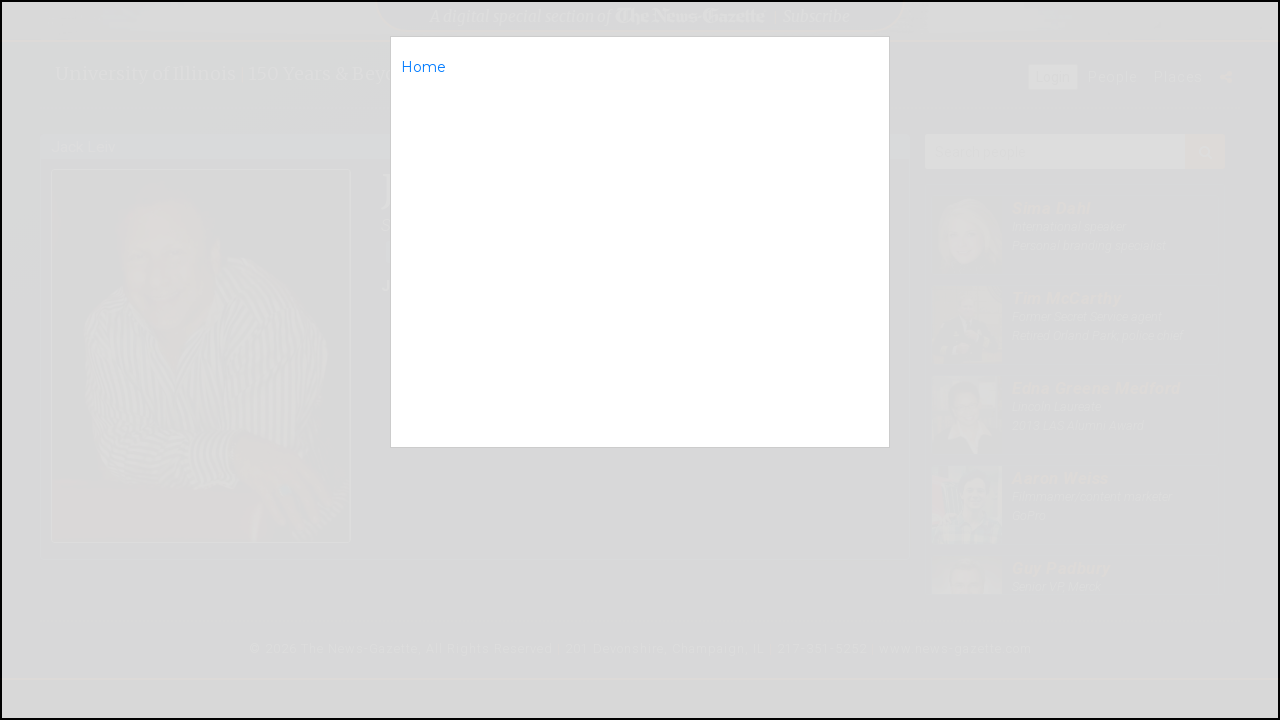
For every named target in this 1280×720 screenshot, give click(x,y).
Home (423, 67)
